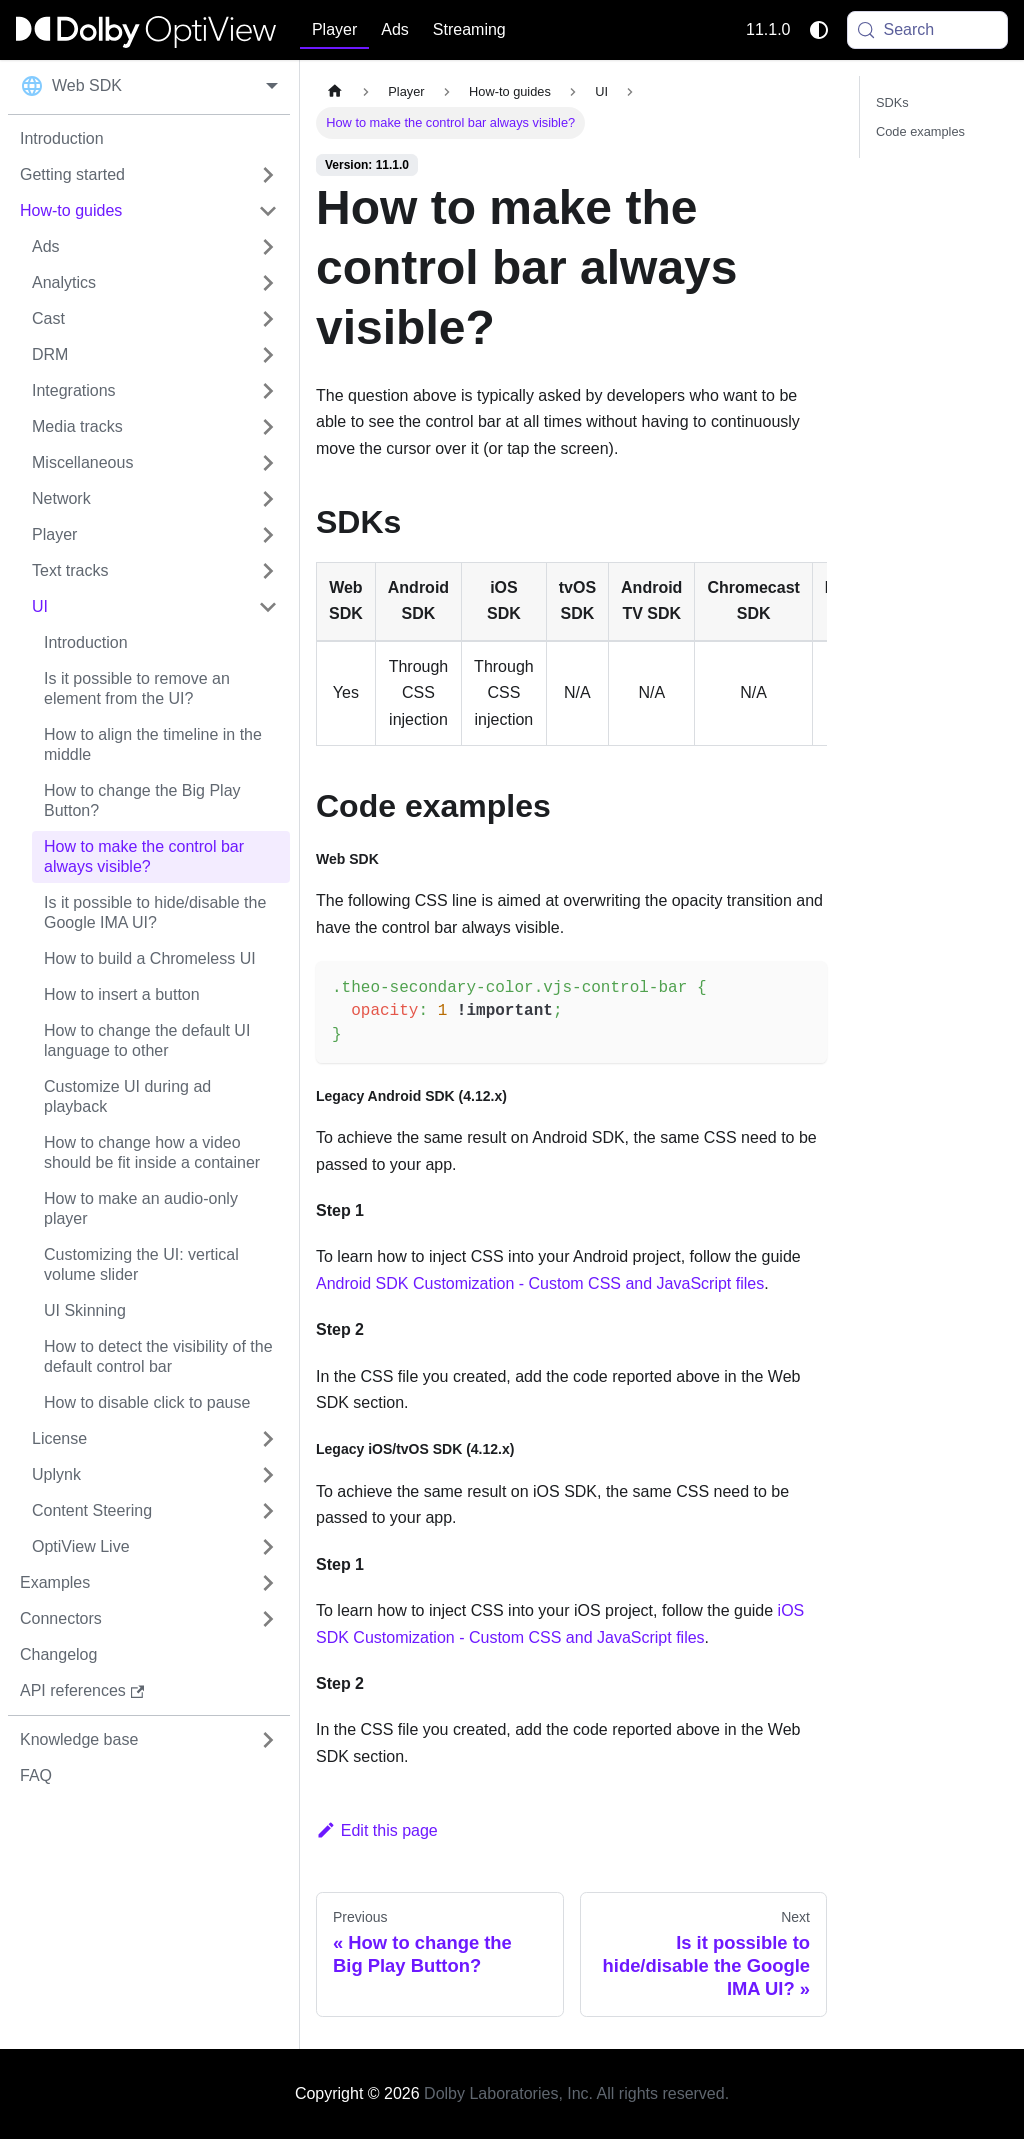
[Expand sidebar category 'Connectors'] (268, 1619)
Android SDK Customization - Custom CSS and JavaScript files (540, 1283)
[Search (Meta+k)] (928, 30)
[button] (155, 247)
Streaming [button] (469, 29)
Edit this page (377, 1830)
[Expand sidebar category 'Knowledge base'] (268, 1740)
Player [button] (334, 29)
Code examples (920, 131)
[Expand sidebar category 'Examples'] (268, 1583)
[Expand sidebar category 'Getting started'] (268, 175)
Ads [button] (395, 29)
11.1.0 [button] (768, 29)
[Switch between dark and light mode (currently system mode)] (819, 30)
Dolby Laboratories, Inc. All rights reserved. (576, 2093)
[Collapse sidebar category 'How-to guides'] (268, 211)
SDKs (892, 102)
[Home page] (335, 91)
